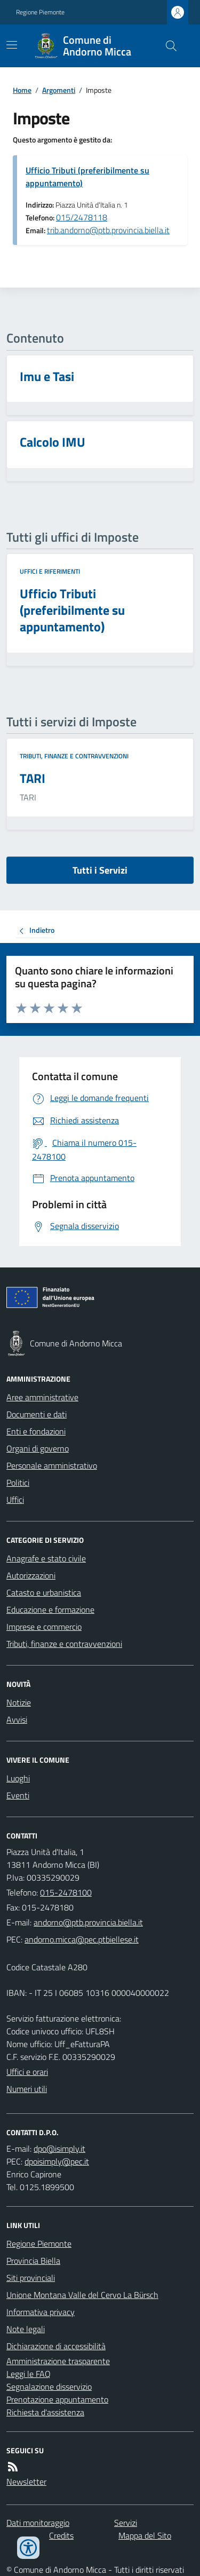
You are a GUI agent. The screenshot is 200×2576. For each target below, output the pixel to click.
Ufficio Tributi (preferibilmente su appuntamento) (87, 176)
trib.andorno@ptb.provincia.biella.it (108, 230)
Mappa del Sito (144, 2535)
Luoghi (18, 1778)
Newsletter (26, 2481)
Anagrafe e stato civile (46, 1558)
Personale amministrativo (51, 1465)
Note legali (25, 2329)
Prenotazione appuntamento (57, 2399)
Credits (61, 2535)
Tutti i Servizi (100, 870)
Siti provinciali (30, 2277)
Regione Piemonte (40, 12)
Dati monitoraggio (37, 2522)
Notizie (18, 1702)
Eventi (17, 1795)
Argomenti (58, 90)
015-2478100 (66, 1892)
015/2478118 (81, 217)
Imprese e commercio (44, 1626)
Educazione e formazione (50, 1609)
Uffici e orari (27, 2071)
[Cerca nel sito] (167, 46)
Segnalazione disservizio (49, 2386)
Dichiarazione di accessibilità (56, 2346)
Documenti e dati (36, 1414)
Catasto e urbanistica (43, 1592)
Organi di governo (37, 1448)
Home (22, 90)
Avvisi (16, 1719)
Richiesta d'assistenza (45, 2412)
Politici (17, 1482)
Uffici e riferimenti (50, 571)
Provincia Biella (33, 2260)
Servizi (125, 2522)
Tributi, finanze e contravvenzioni (74, 756)
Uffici (15, 1499)
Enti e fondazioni (36, 1431)
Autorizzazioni (30, 1575)
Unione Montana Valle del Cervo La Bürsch (82, 2294)
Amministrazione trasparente (58, 2361)
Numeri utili (26, 2088)
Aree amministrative (42, 1397)
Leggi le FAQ (28, 2373)
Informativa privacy (40, 2311)
